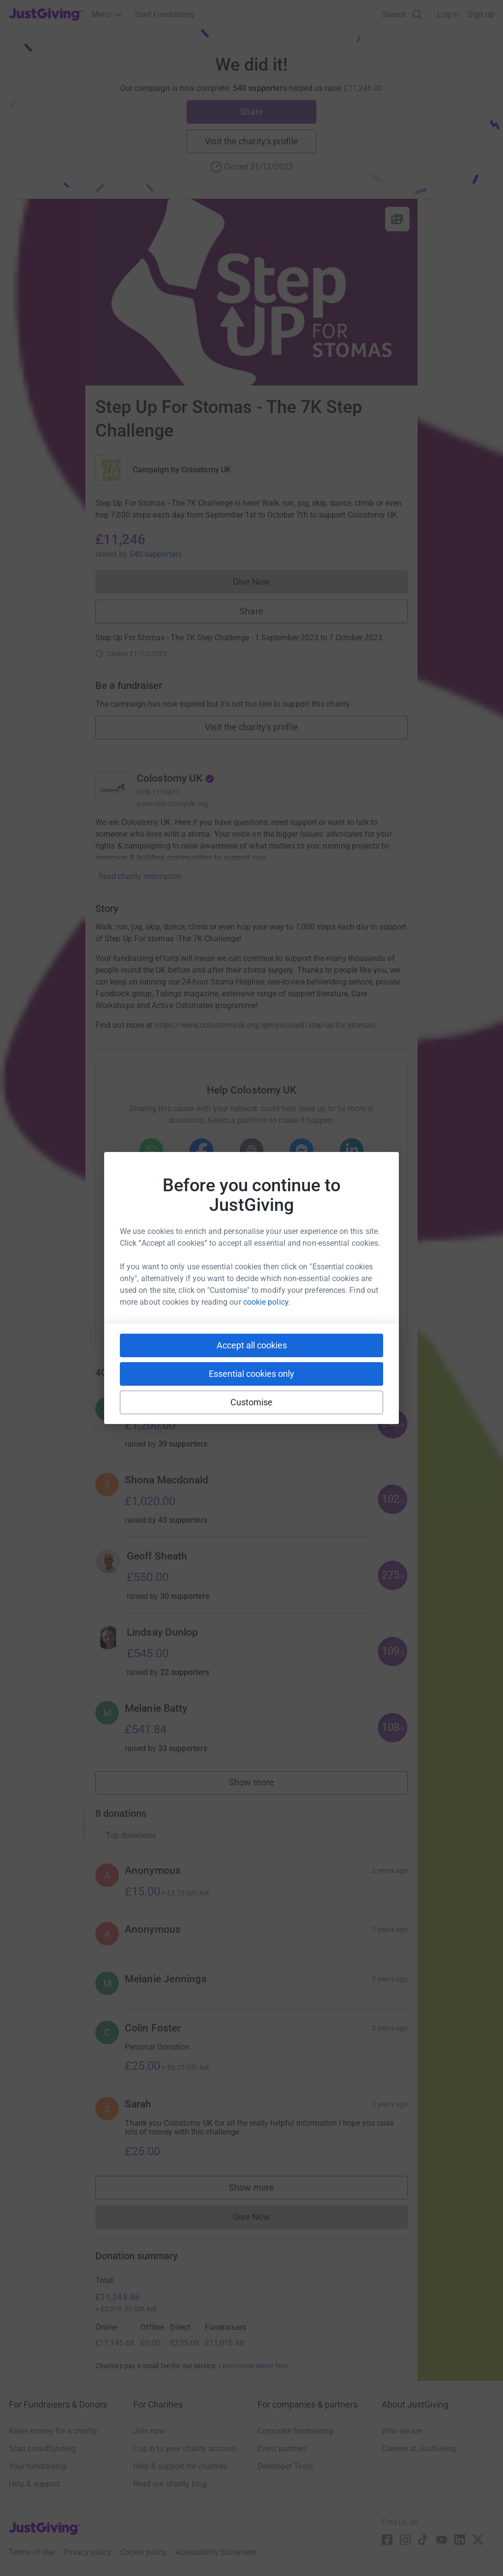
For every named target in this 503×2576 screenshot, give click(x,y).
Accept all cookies (252, 1345)
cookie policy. (266, 1302)
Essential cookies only (251, 1374)
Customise (251, 1402)
